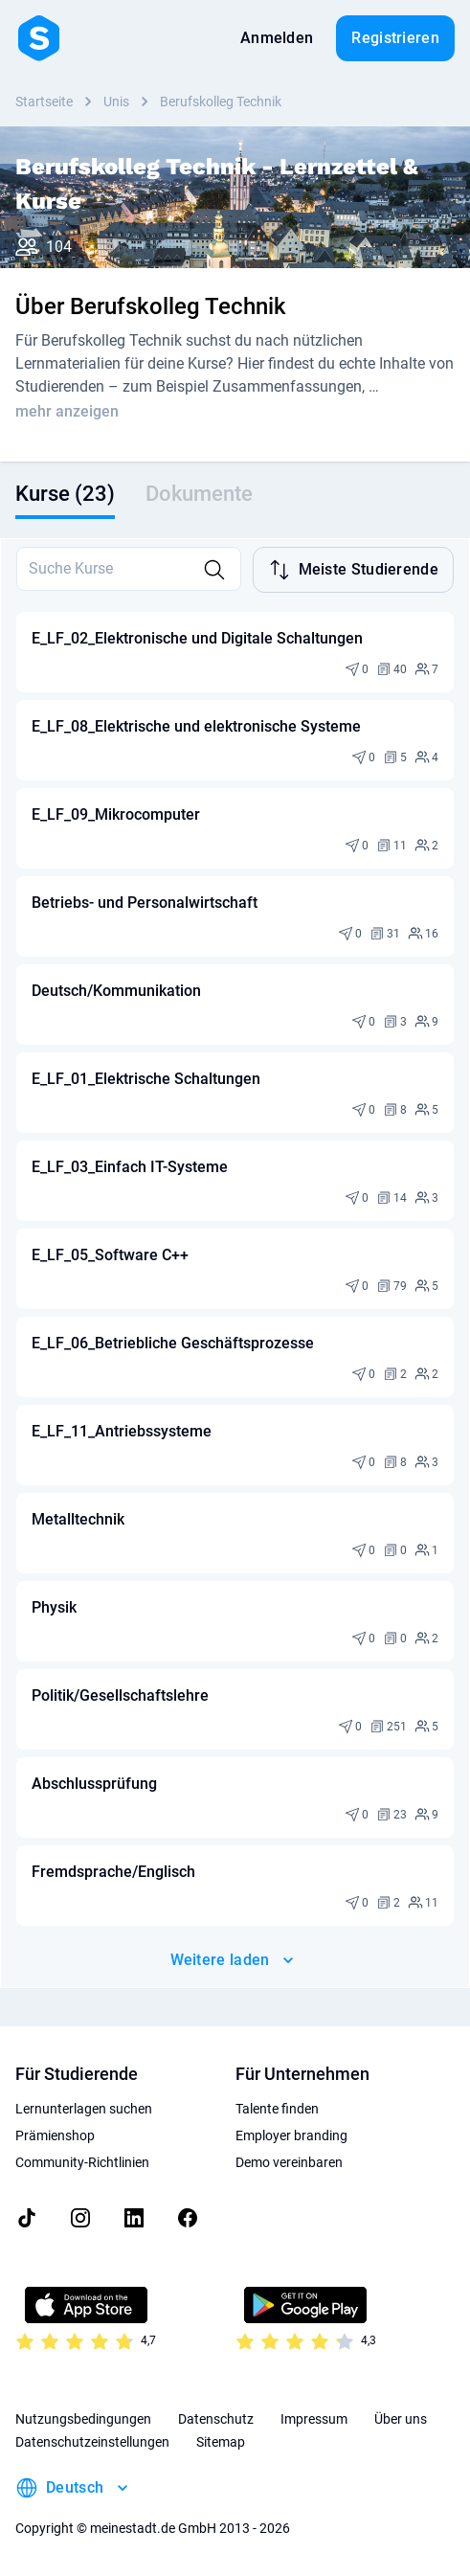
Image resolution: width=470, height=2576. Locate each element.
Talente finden (277, 2108)
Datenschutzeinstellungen (92, 2442)
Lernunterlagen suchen (83, 2108)
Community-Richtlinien (82, 2162)
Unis (116, 101)
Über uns (400, 2419)
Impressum (313, 2419)
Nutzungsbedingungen (83, 2419)
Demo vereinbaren (289, 2162)
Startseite (44, 101)
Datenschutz (216, 2419)
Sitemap (220, 2442)
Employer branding (291, 2135)
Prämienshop (55, 2135)
